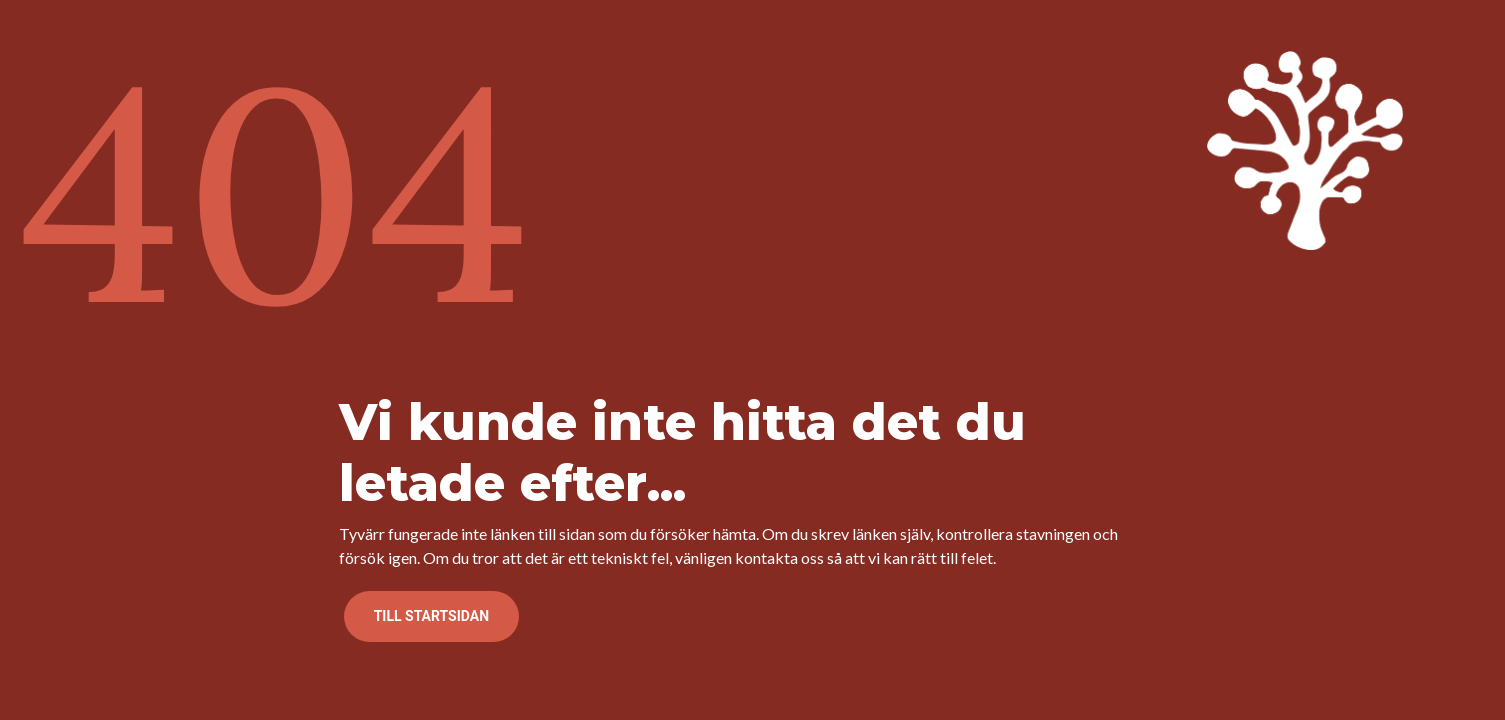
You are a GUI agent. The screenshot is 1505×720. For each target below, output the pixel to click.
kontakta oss (779, 557)
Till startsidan (431, 616)
